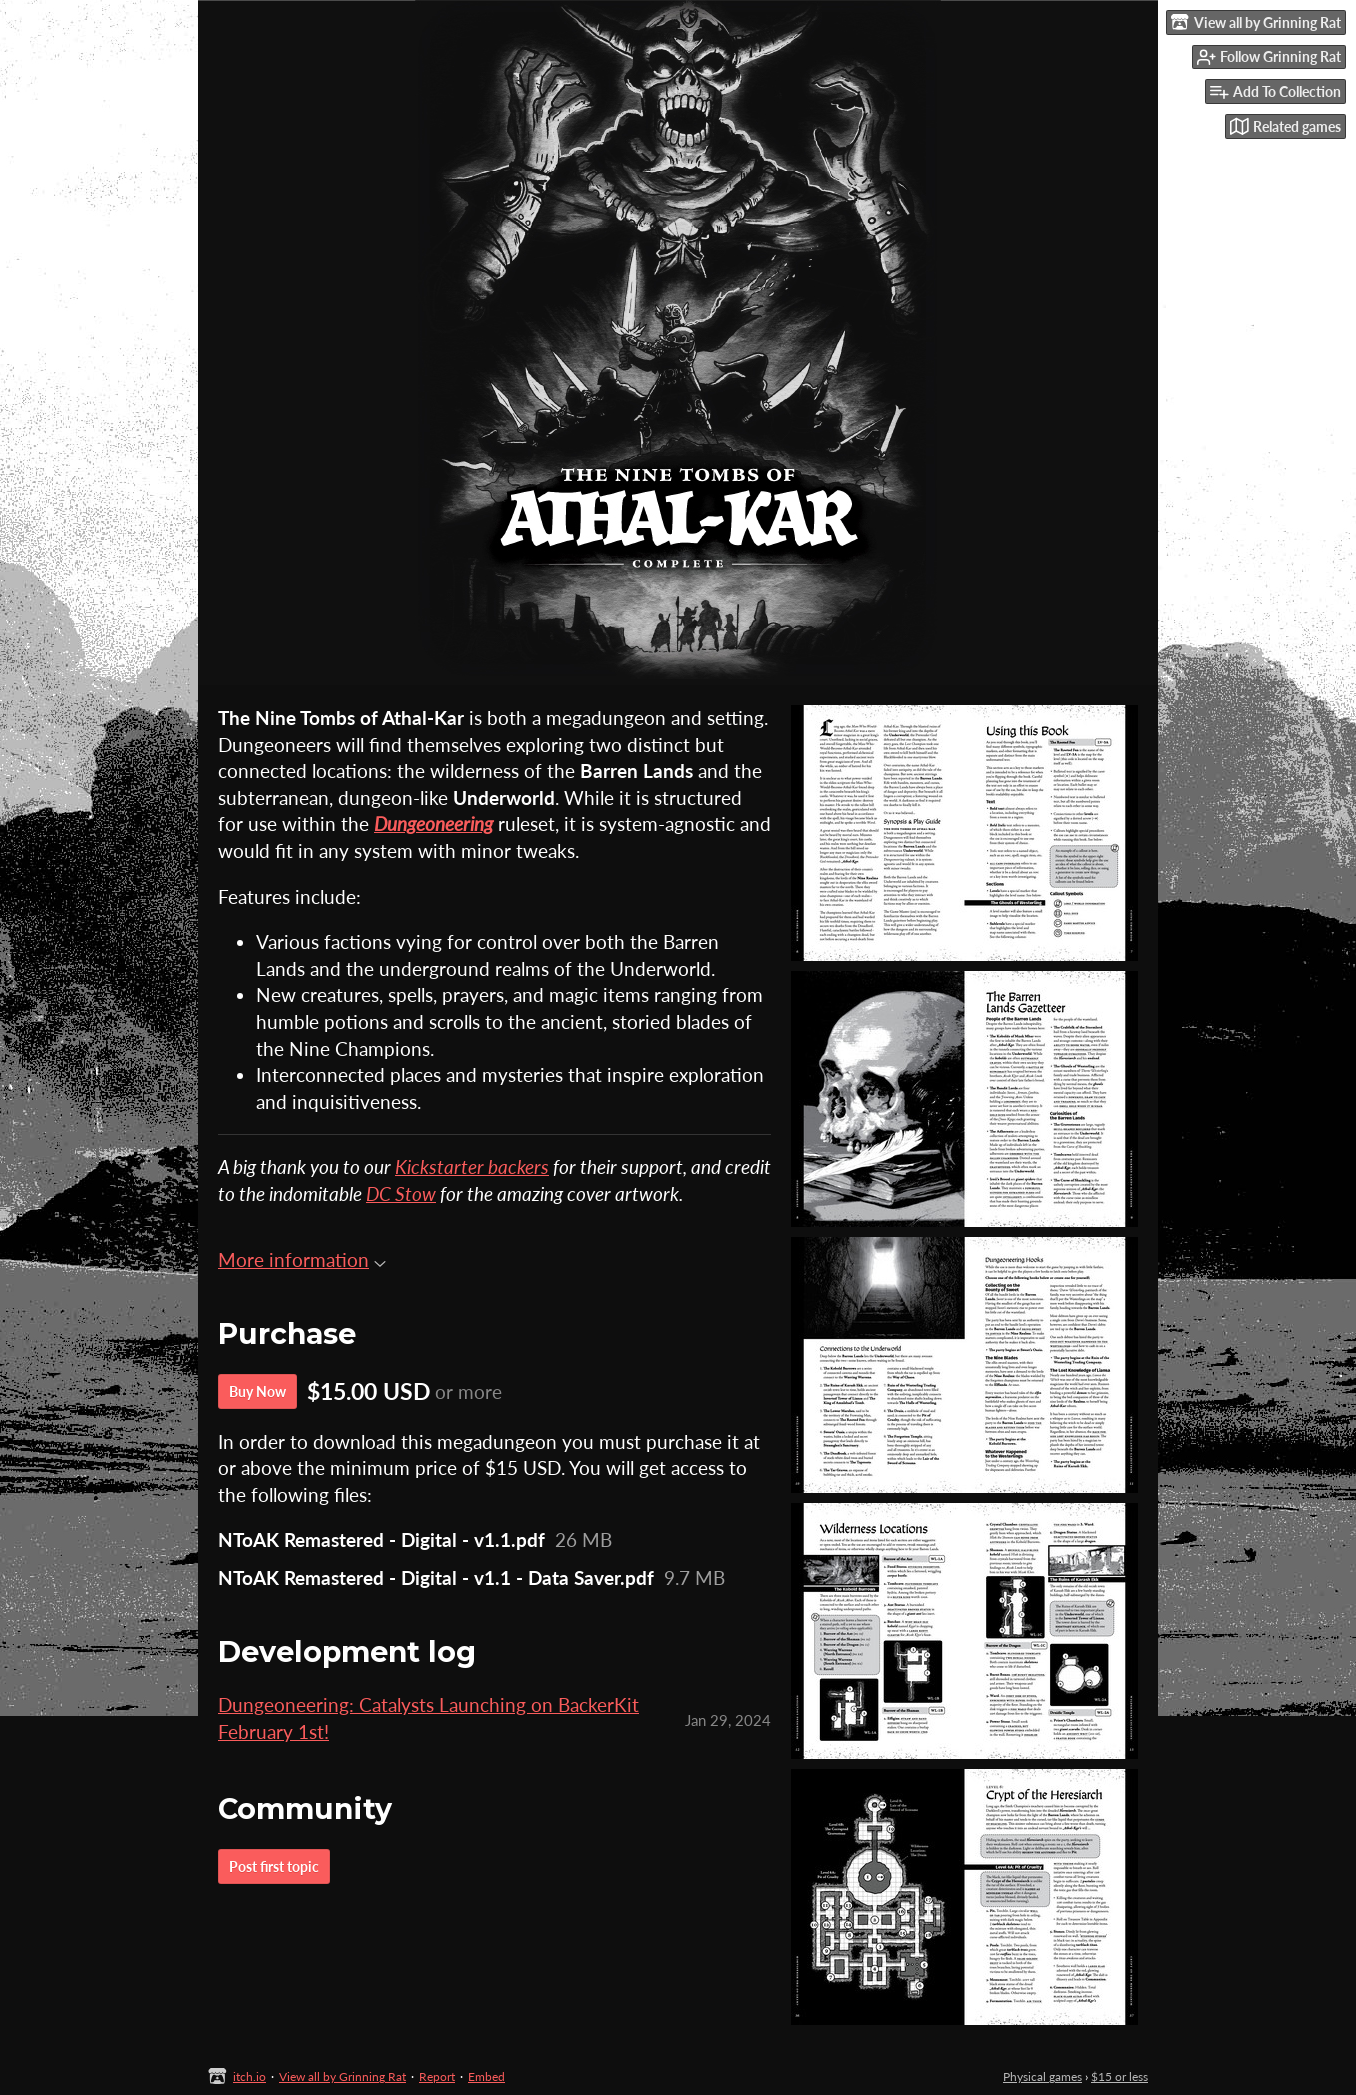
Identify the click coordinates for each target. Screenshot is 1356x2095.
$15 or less (1119, 2076)
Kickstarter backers (472, 1166)
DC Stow (401, 1193)
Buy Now (257, 1391)
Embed (486, 2076)
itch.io (249, 2076)
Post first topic (274, 1866)
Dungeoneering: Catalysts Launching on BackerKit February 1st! (428, 1718)
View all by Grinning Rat (342, 2076)
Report (437, 2076)
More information (302, 1259)
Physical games (1042, 2076)
